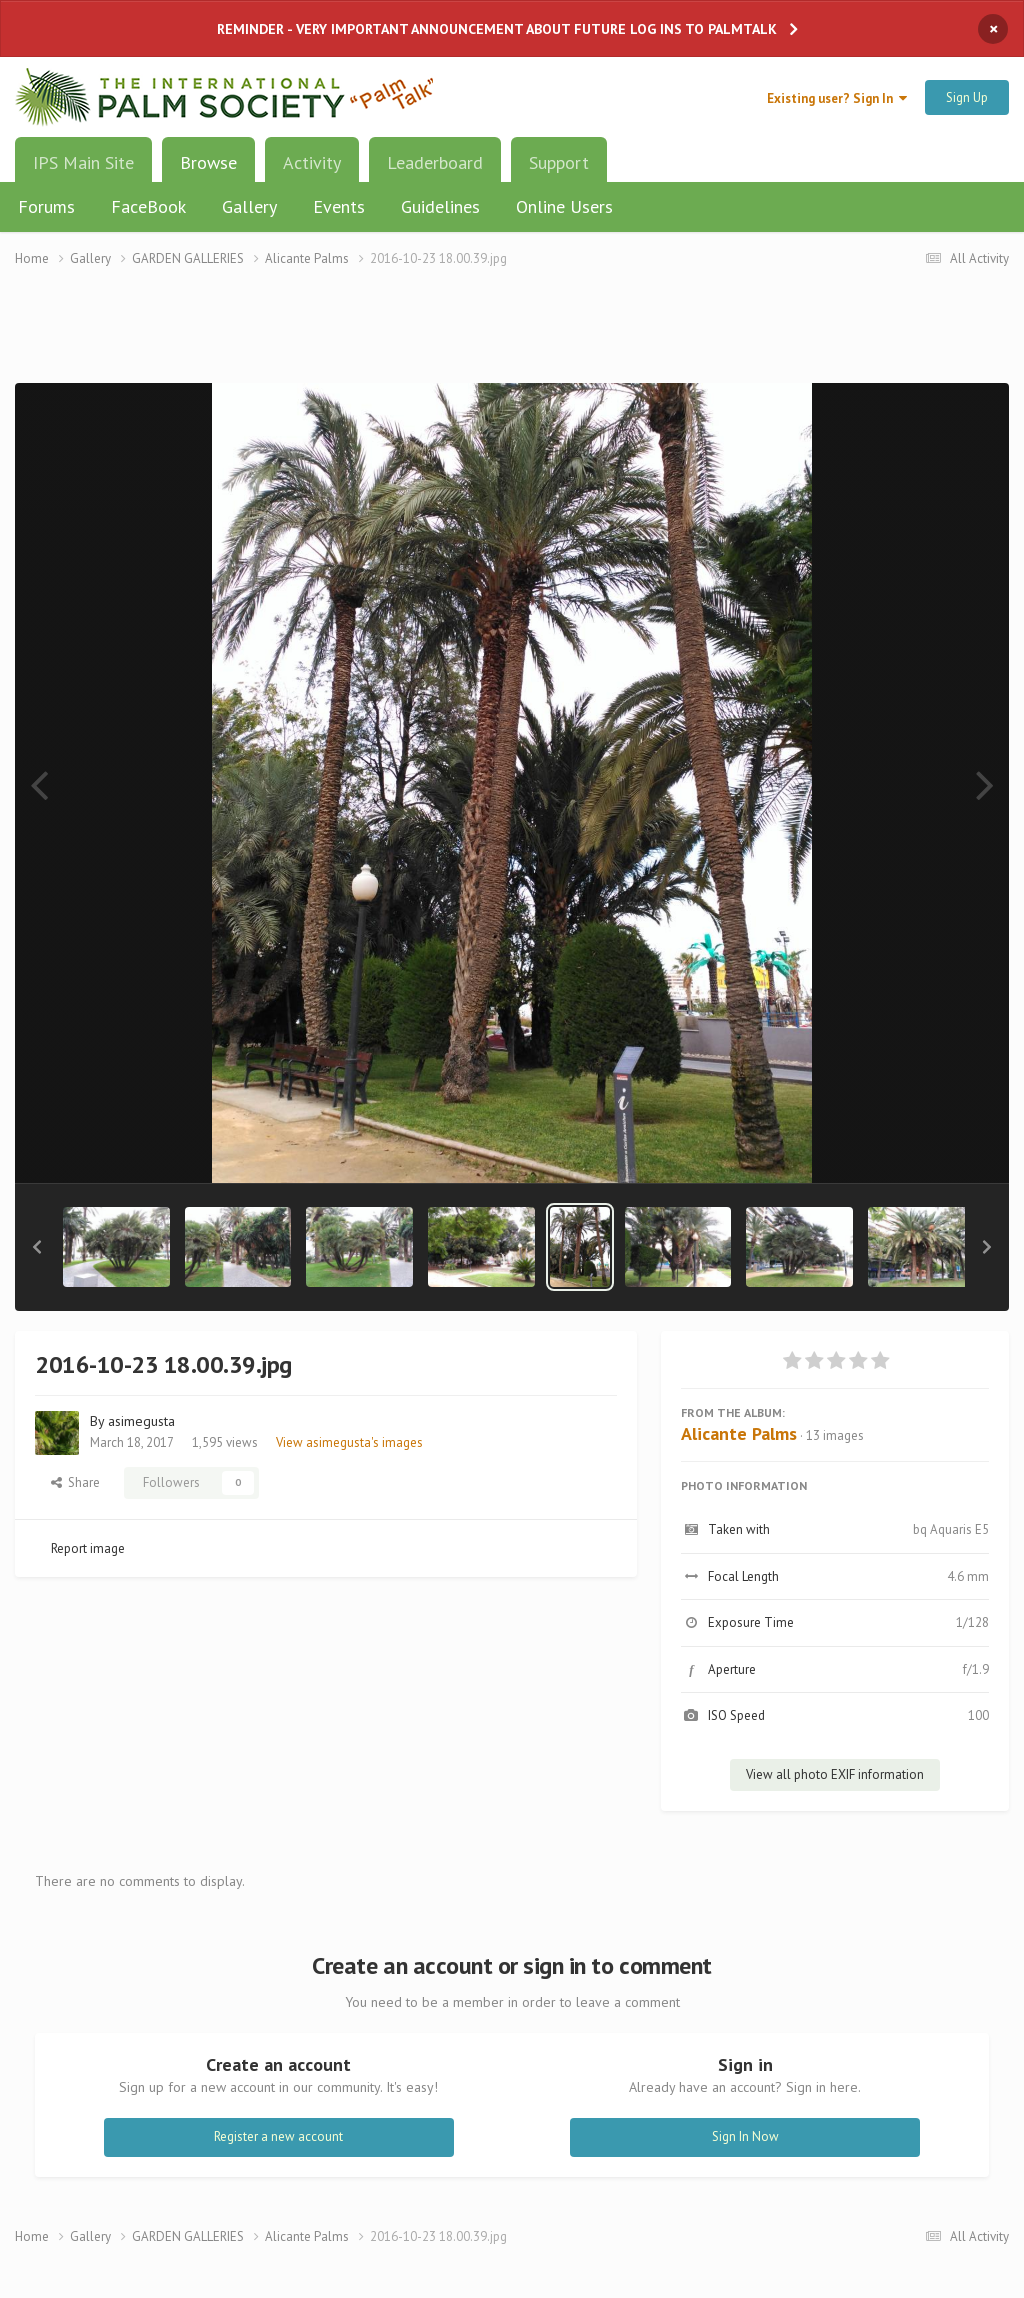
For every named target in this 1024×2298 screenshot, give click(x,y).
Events (339, 206)
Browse (208, 170)
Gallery (249, 206)
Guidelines (440, 206)
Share (75, 1482)
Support (559, 162)
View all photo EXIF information (835, 1774)
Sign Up (967, 97)
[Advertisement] (512, 337)
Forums (46, 206)
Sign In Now (745, 2136)
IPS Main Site (83, 162)
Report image (88, 1548)
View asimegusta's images (349, 1442)
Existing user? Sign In (837, 98)
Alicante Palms (739, 1433)
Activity (312, 162)
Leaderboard (435, 162)
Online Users (564, 206)
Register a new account (278, 2136)
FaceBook (148, 206)
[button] (37, 1247)
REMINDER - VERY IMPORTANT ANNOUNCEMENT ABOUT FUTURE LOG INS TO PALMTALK (497, 29)
